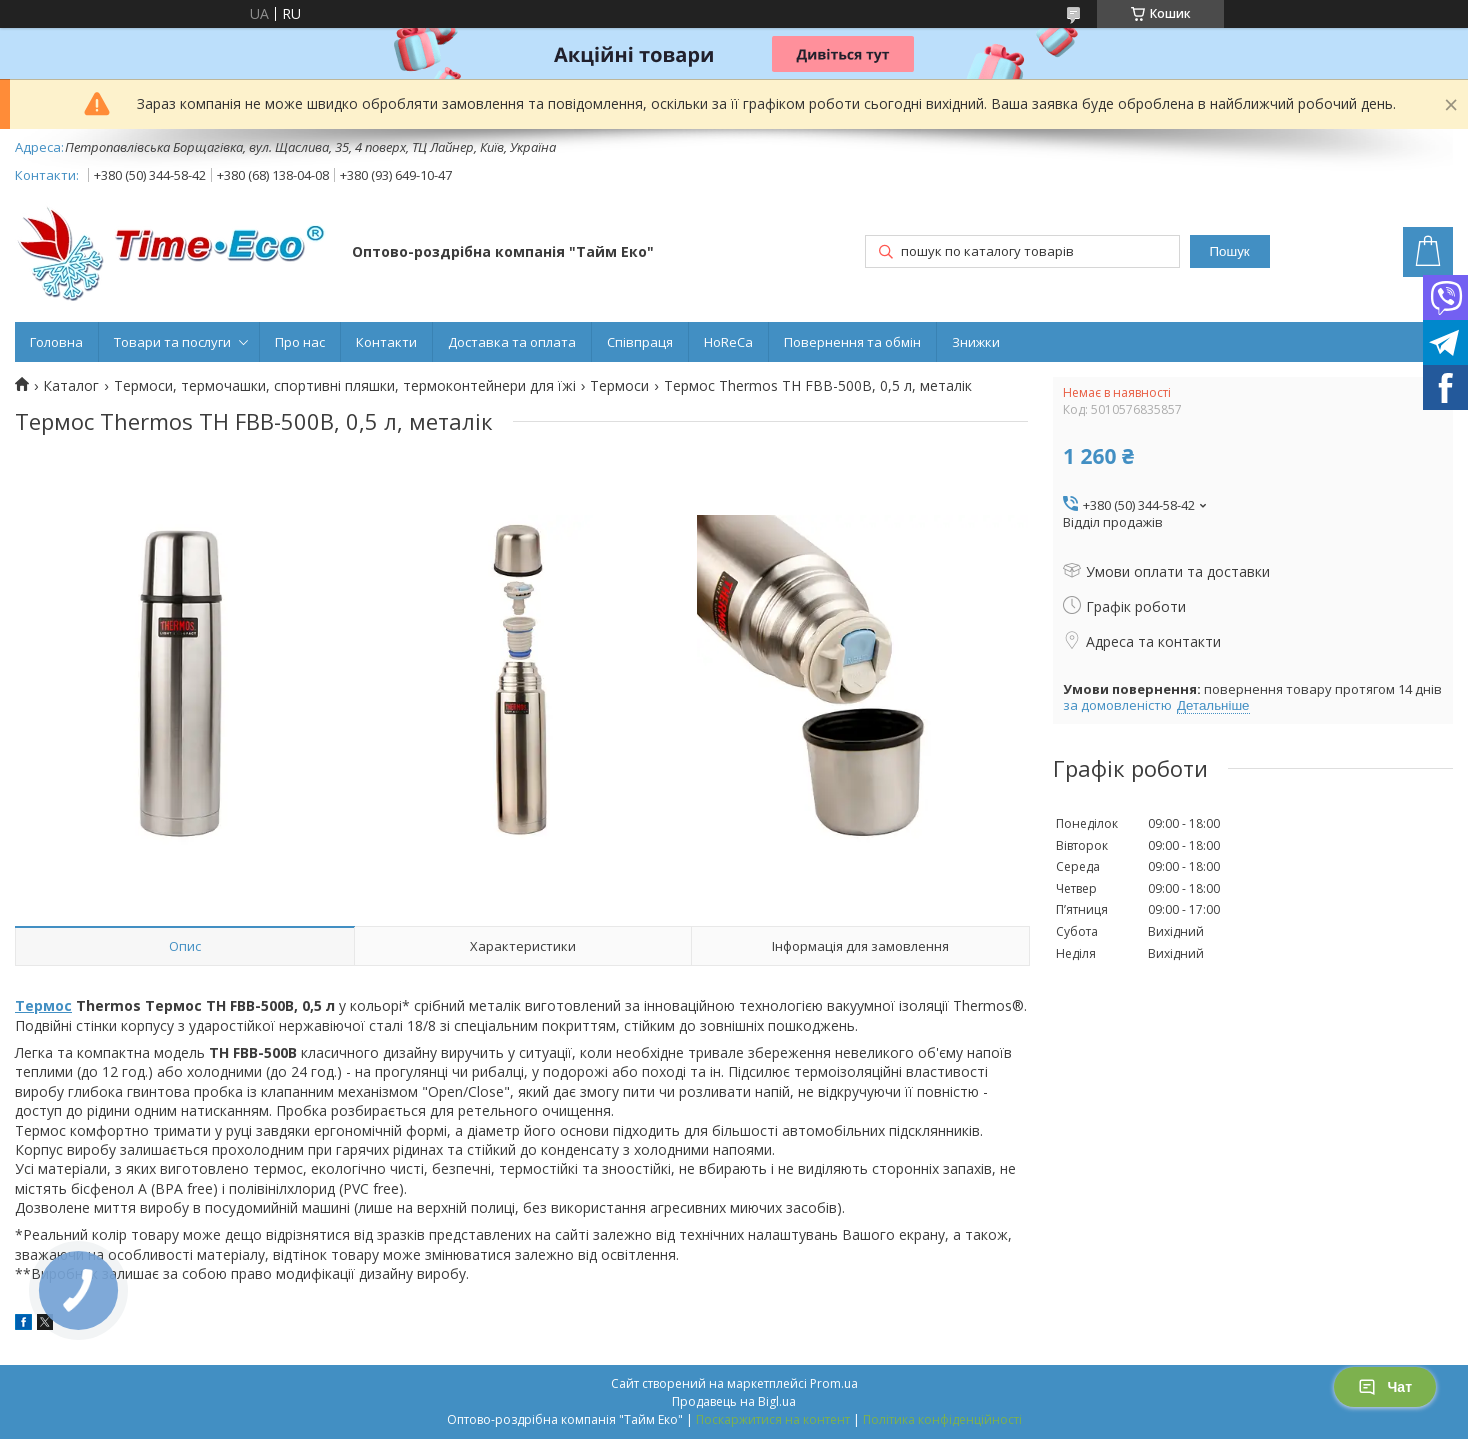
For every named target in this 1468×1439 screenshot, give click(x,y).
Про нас (300, 342)
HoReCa (728, 342)
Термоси (619, 386)
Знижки (976, 342)
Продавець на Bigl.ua (734, 1401)
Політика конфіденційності (942, 1419)
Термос (43, 1005)
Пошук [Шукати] (1229, 251)
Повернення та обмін (852, 342)
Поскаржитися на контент (773, 1419)
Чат (1385, 1387)
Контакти (386, 342)
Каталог (71, 386)
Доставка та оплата (512, 342)
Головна (56, 342)
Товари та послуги (172, 342)
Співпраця (640, 342)
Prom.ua (834, 1383)
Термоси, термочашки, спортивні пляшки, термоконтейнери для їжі (345, 386)
